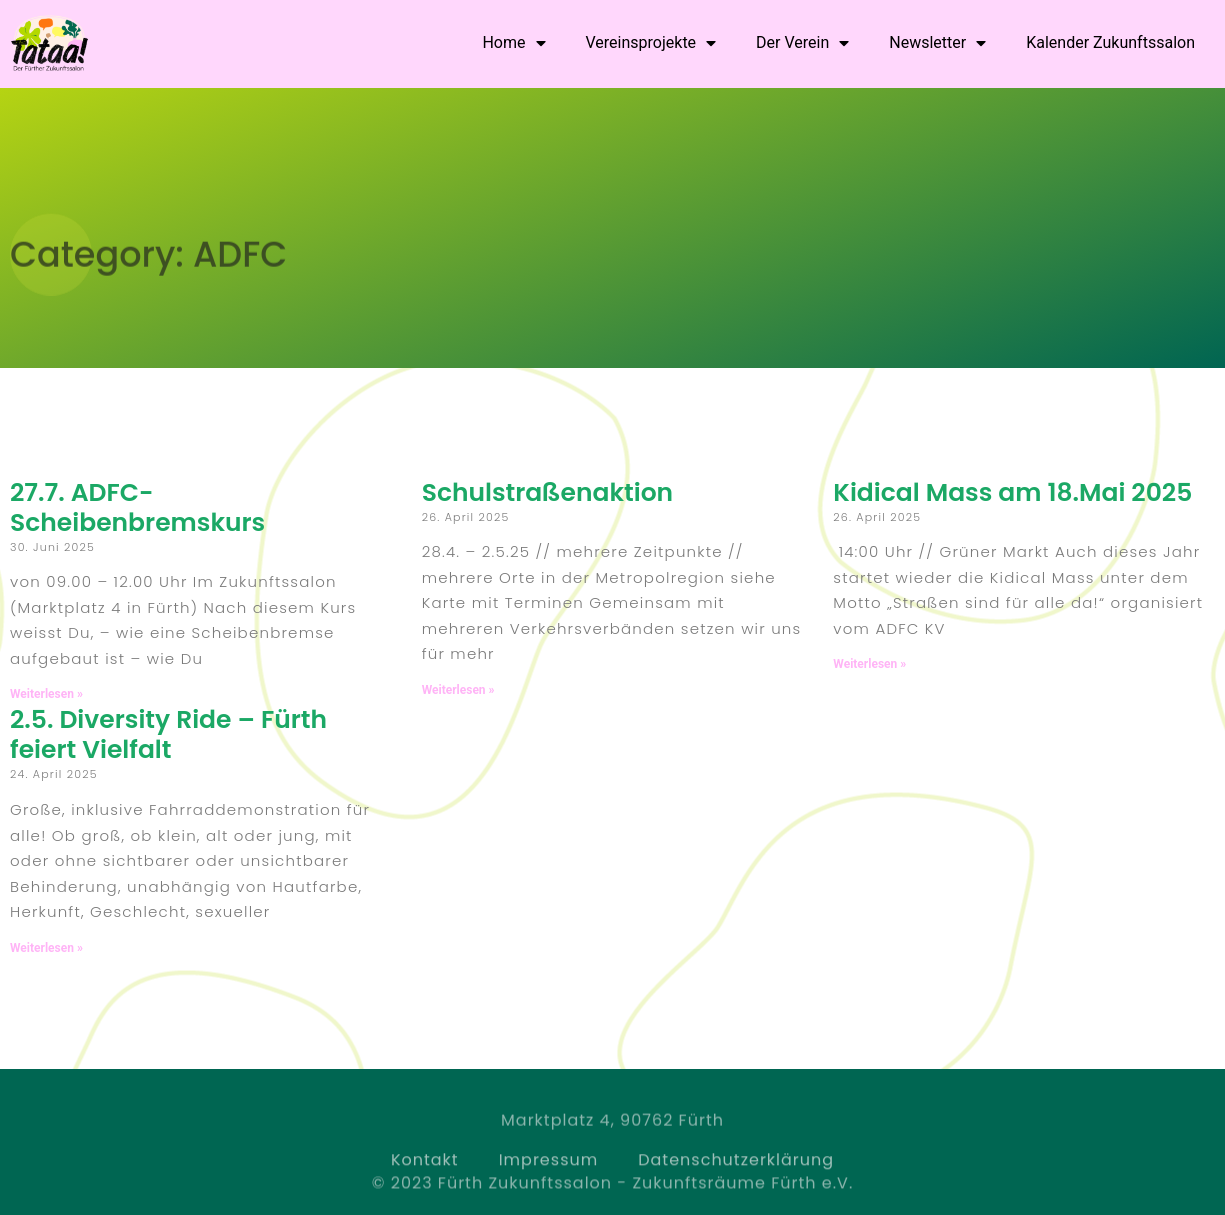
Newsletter (937, 43)
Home (513, 43)
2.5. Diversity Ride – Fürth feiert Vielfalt (168, 734)
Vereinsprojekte (651, 43)
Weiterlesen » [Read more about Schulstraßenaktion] (458, 690)
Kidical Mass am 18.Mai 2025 (1012, 492)
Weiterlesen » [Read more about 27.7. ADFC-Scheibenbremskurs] (46, 694)
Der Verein (802, 43)
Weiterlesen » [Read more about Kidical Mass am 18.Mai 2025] (869, 664)
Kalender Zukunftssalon (1110, 42)
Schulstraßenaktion (547, 492)
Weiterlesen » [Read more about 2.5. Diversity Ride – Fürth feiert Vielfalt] (46, 948)
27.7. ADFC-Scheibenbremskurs (137, 507)
